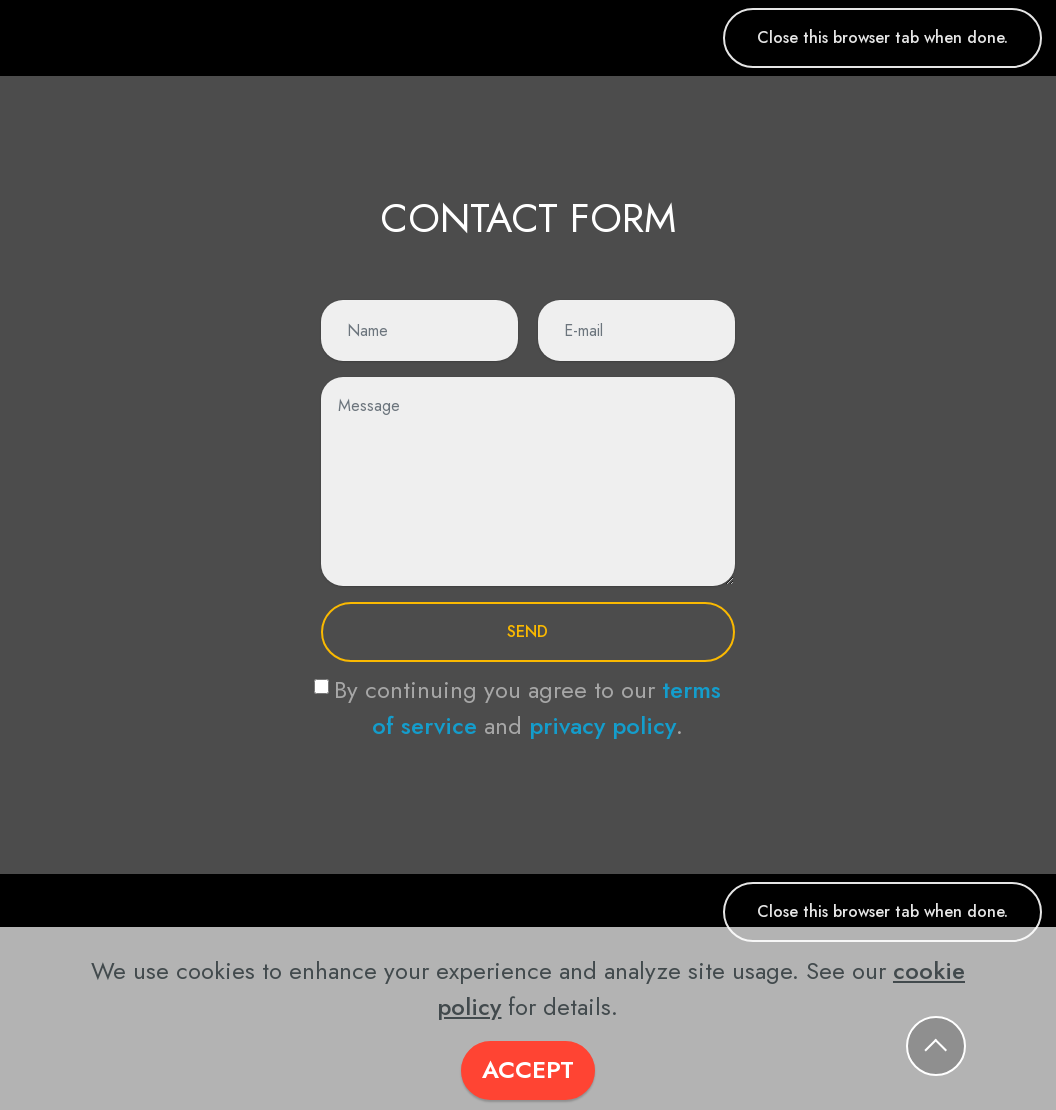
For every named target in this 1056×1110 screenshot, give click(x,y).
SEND (527, 631)
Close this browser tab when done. (882, 37)
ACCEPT (528, 1069)
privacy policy (602, 725)
